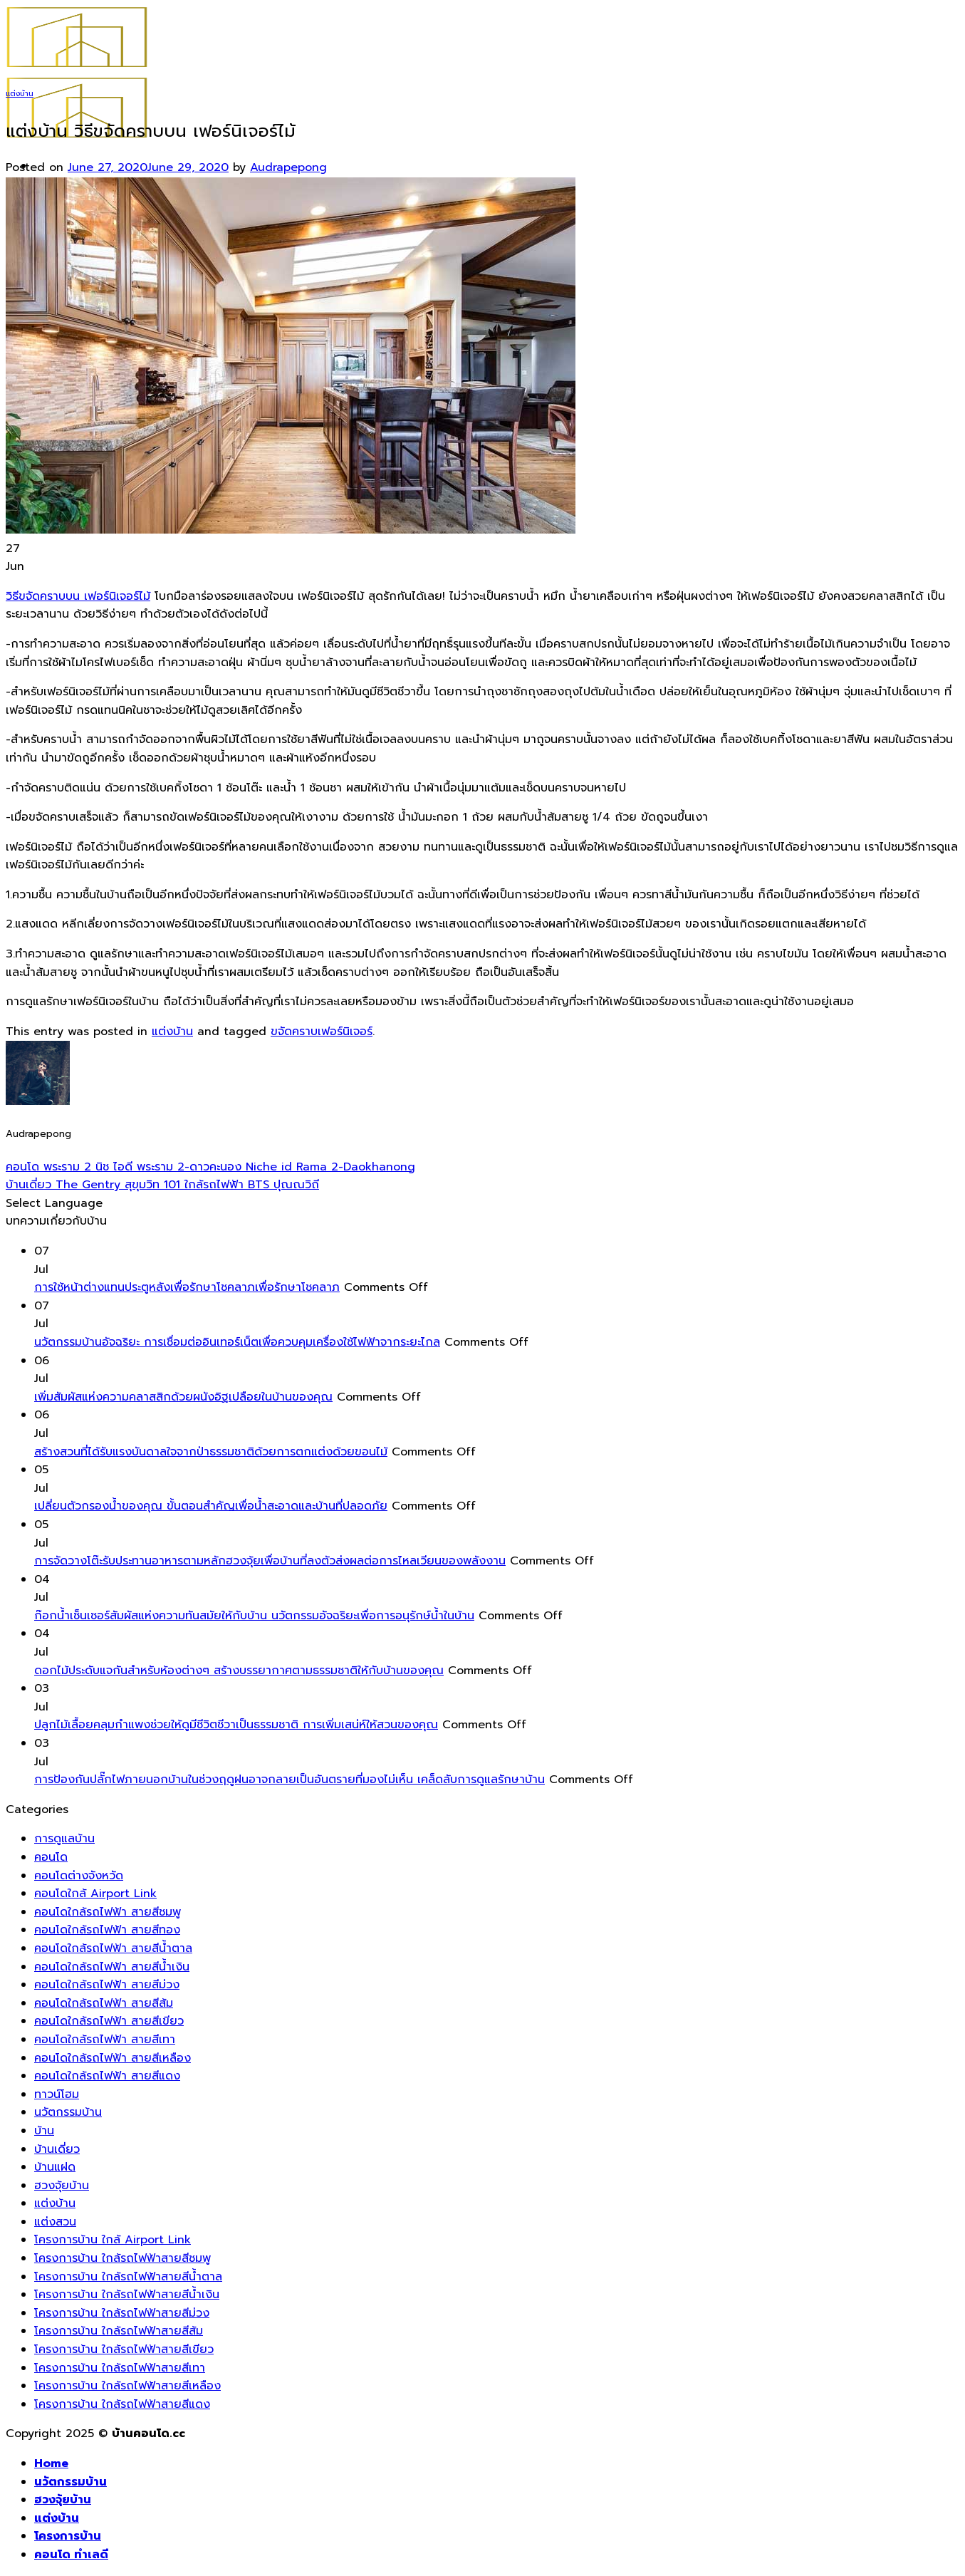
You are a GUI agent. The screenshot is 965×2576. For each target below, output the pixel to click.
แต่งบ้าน (19, 94)
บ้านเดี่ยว (57, 2149)
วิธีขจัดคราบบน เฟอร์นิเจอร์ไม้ (78, 596)
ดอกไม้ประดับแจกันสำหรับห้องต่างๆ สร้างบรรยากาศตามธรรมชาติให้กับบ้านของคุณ (239, 1670)
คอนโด (51, 1857)
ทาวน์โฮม (56, 2094)
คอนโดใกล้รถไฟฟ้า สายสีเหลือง (112, 2058)
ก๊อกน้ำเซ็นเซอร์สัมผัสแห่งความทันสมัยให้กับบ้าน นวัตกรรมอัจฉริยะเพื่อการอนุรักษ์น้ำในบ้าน (254, 1615)
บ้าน (44, 2130)
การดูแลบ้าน (64, 1838)
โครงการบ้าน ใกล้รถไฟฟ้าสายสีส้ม (118, 2330)
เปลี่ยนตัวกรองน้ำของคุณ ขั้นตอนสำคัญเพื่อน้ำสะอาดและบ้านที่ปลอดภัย (210, 1506)
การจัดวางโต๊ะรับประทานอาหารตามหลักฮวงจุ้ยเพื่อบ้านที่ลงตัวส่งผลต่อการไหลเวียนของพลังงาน (270, 1560)
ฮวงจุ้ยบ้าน (61, 2185)
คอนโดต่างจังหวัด (78, 1875)
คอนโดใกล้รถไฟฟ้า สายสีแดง (107, 2075)
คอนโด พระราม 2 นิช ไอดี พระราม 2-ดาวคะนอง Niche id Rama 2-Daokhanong (210, 1166)
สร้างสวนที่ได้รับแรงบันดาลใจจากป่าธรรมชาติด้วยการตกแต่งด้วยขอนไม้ (210, 1451)
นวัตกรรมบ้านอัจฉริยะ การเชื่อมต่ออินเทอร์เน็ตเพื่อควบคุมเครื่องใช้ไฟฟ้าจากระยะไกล (237, 1342)
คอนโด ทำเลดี (71, 2554)
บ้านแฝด (54, 2167)
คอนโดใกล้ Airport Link (95, 1893)
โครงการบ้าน (67, 2536)
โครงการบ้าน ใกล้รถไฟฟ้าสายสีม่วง (121, 2313)
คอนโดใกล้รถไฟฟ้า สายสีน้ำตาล (113, 1948)
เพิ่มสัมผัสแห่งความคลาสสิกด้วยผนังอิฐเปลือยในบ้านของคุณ (183, 1397)
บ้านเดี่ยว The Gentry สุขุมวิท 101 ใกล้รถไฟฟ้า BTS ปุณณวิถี (162, 1184)
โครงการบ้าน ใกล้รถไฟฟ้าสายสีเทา (119, 2368)
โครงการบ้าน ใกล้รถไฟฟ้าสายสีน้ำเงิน (126, 2294)
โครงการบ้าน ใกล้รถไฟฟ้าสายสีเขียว (124, 2349)
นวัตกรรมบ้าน (68, 2112)
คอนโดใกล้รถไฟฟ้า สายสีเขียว (109, 2021)
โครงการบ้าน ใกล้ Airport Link (112, 2239)
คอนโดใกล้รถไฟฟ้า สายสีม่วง (106, 1984)
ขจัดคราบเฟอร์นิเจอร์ (321, 1031)
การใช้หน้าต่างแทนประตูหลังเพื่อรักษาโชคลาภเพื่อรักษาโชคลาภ (187, 1287)
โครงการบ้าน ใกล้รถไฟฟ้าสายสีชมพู (122, 2258)
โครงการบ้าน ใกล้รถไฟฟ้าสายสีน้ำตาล (128, 2276)
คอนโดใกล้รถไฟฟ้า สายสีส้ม (103, 2003)
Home (51, 2463)
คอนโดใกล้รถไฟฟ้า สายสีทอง (107, 1929)
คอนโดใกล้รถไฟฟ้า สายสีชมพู (107, 1912)
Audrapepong (288, 167)
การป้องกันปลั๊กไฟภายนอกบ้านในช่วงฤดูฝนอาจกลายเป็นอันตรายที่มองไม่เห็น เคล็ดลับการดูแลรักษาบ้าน (289, 1779)
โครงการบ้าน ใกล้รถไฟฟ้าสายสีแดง (122, 2404)
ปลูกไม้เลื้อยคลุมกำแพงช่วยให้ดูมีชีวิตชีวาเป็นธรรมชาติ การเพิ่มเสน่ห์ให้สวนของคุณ (236, 1724)
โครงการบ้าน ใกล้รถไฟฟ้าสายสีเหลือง (127, 2385)
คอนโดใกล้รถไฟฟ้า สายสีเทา (104, 2039)
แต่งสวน (55, 2221)
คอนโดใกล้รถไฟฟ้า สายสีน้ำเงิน (111, 1966)
